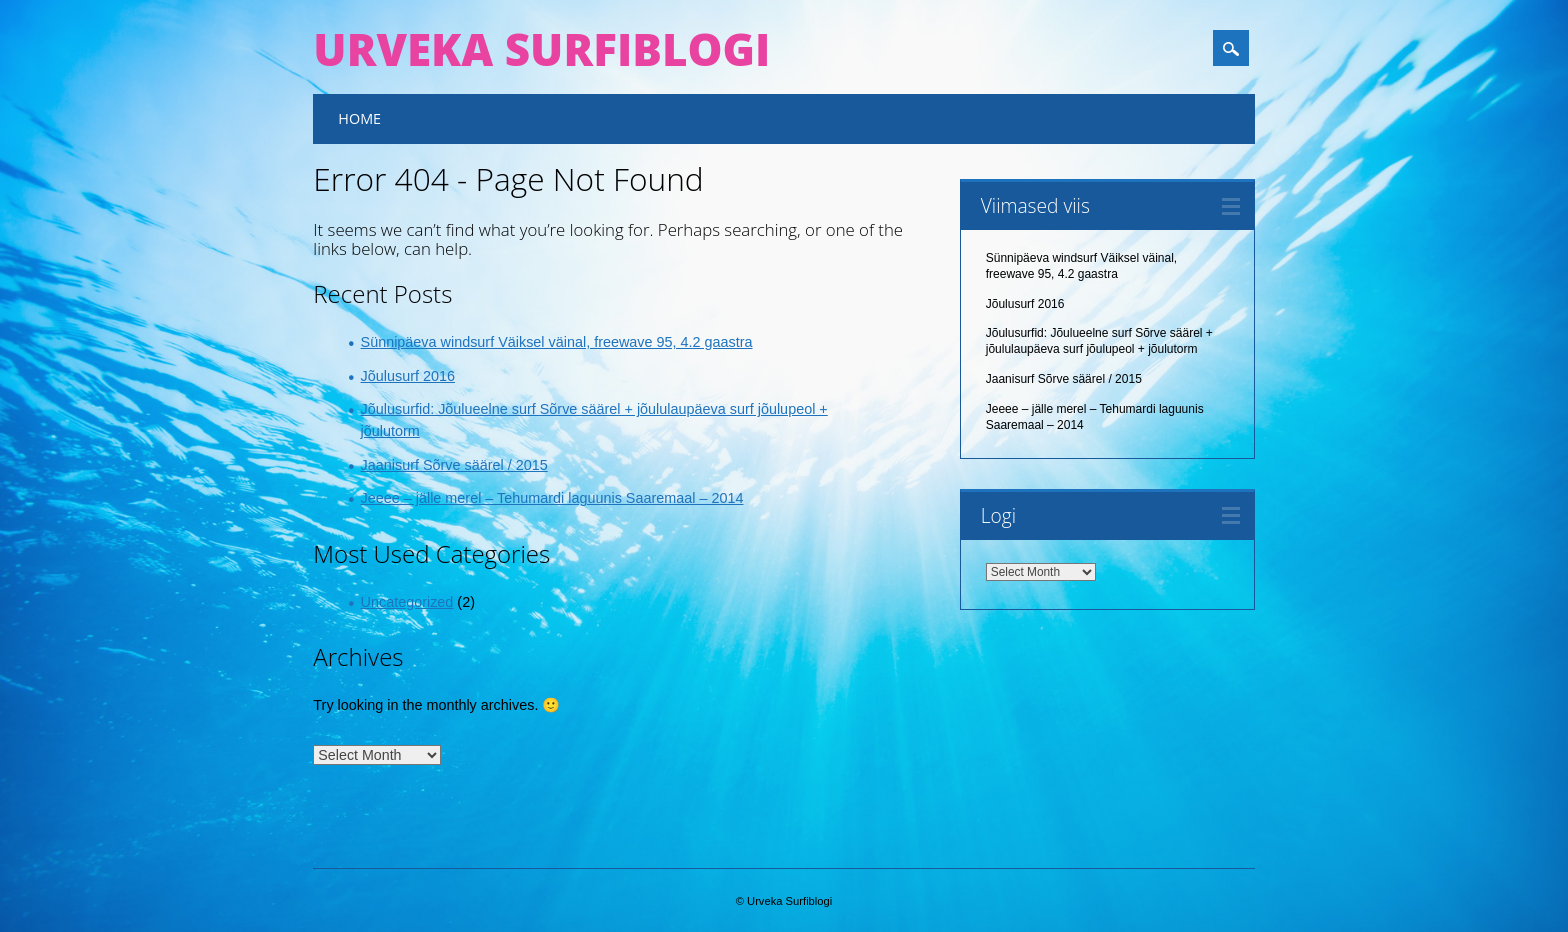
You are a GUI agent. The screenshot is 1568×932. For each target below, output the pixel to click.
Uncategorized (407, 602)
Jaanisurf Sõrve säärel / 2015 (454, 465)
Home (359, 118)
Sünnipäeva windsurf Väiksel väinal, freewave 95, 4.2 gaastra (557, 342)
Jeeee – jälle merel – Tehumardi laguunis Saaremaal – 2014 (552, 498)
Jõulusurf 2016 (408, 376)
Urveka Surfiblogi (541, 49)
